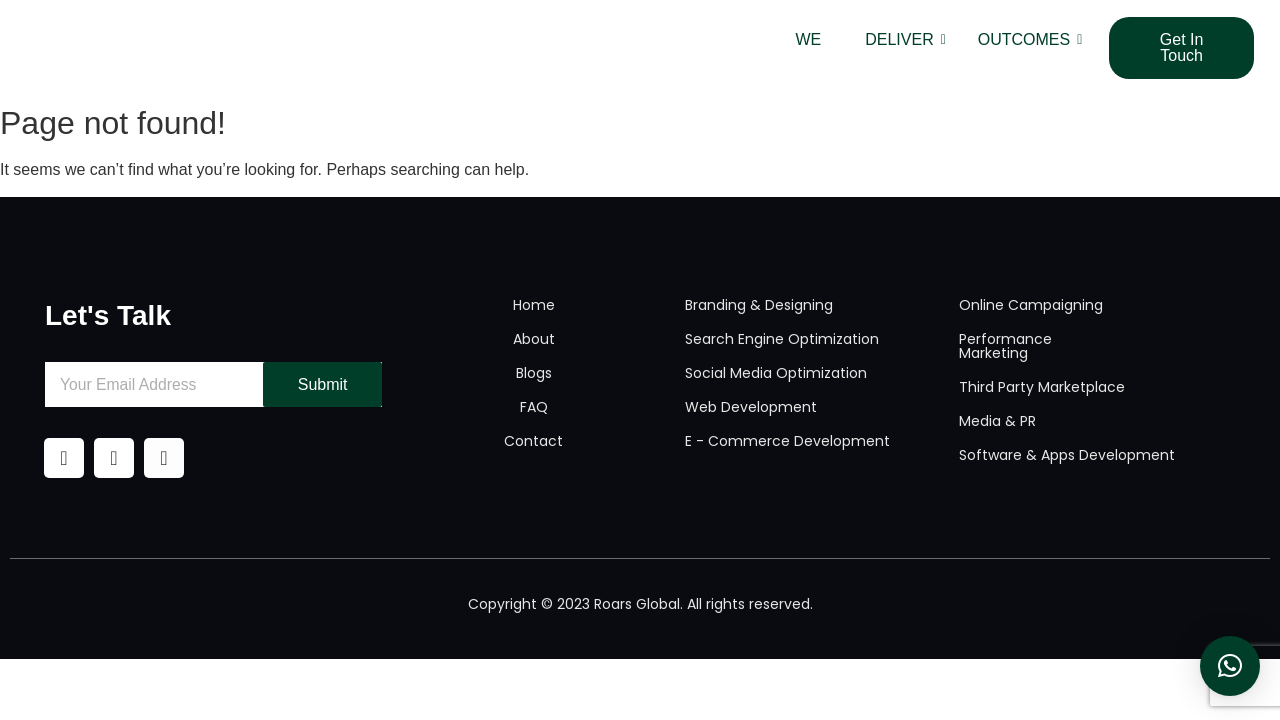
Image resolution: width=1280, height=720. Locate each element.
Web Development (751, 407)
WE (808, 39)
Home (534, 305)
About (534, 339)
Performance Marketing (1005, 346)
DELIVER (905, 39)
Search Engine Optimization (782, 339)
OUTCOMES (1030, 39)
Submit (323, 384)
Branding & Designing (759, 305)
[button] (1230, 666)
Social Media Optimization (776, 373)
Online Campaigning (1031, 305)
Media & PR (997, 421)
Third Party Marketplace (1042, 387)
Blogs (534, 373)
